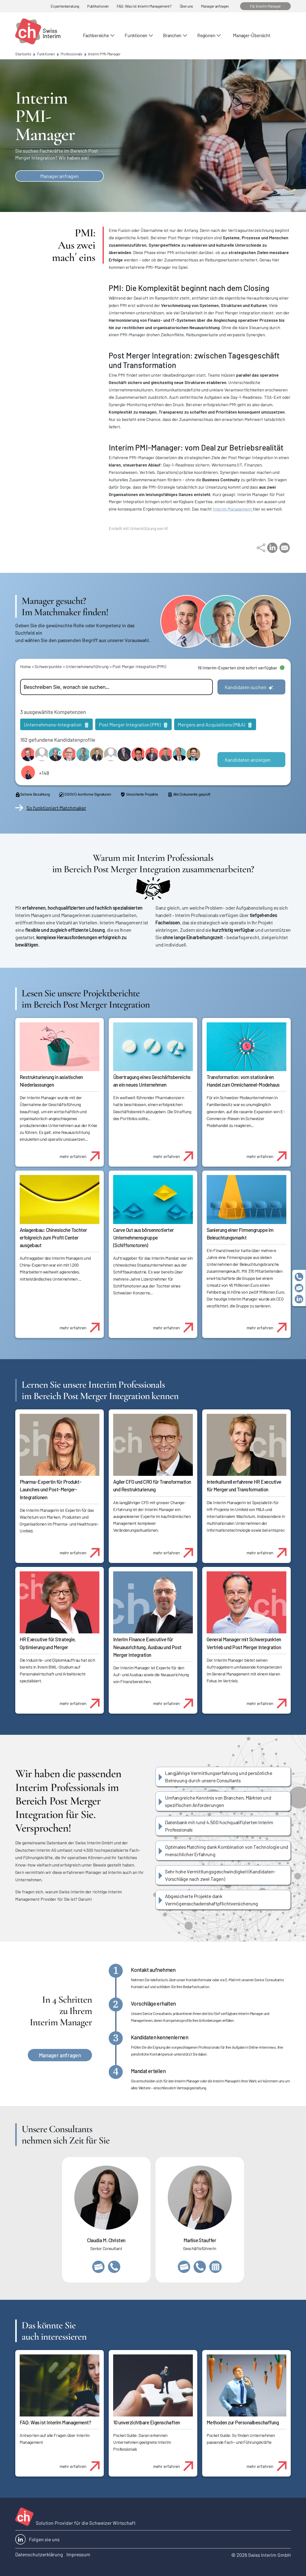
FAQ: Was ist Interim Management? (144, 6)
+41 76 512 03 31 (114, 2267)
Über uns (186, 6)
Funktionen (46, 53)
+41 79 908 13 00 (200, 2267)
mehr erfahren (82, 1153)
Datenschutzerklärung (39, 2554)
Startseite (23, 53)
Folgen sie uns (37, 2539)
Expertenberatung (65, 6)
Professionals (71, 53)
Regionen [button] (206, 35)
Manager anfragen (215, 6)
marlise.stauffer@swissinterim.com (184, 2267)
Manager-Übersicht (251, 35)
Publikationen (98, 6)
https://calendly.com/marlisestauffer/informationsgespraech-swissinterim (215, 2267)
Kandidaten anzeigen (248, 760)
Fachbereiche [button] (96, 35)
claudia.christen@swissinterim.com (98, 2267)
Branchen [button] (172, 35)
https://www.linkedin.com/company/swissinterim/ (299, 1299)
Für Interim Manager (265, 6)
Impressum (78, 2554)
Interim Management (233, 509)
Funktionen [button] (136, 35)
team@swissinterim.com (299, 1288)
